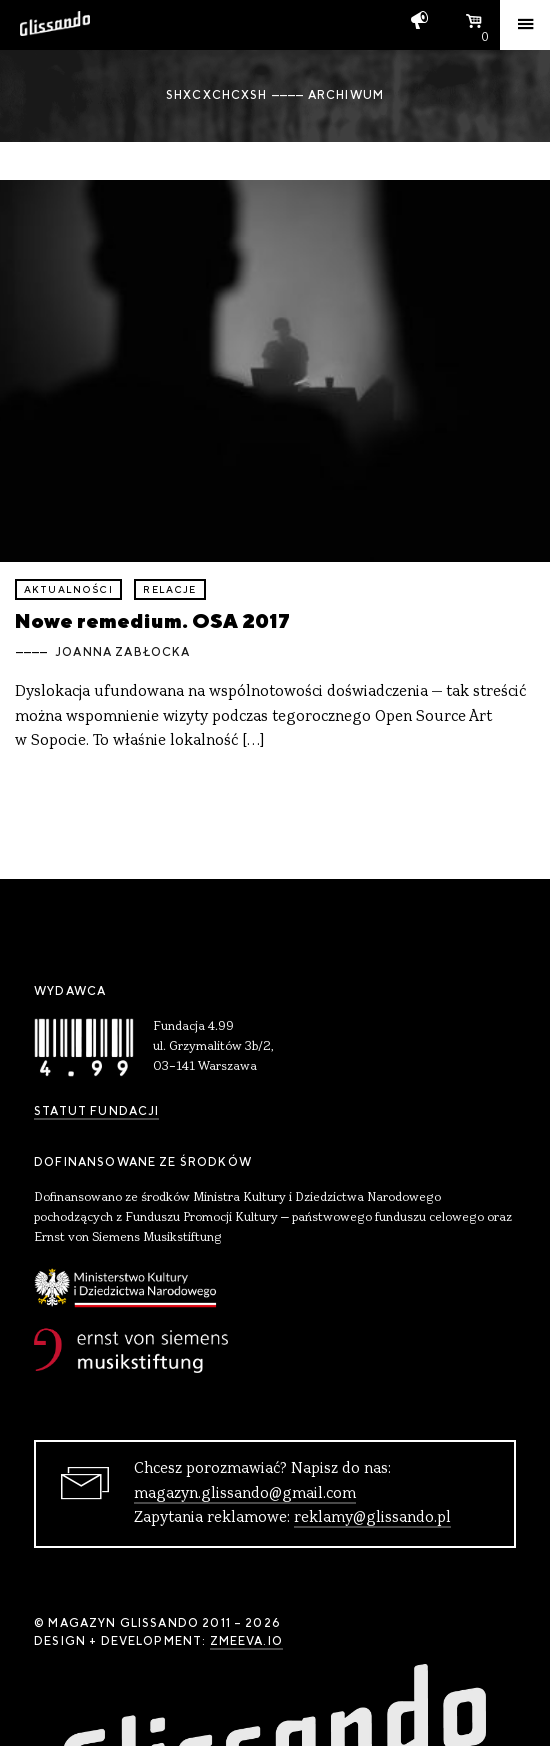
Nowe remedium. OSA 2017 (152, 620)
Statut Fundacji (96, 1111)
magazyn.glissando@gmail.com (245, 1494)
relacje (169, 589)
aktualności (68, 589)
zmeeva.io (246, 1641)
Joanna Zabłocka (122, 652)
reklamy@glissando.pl (372, 1518)
